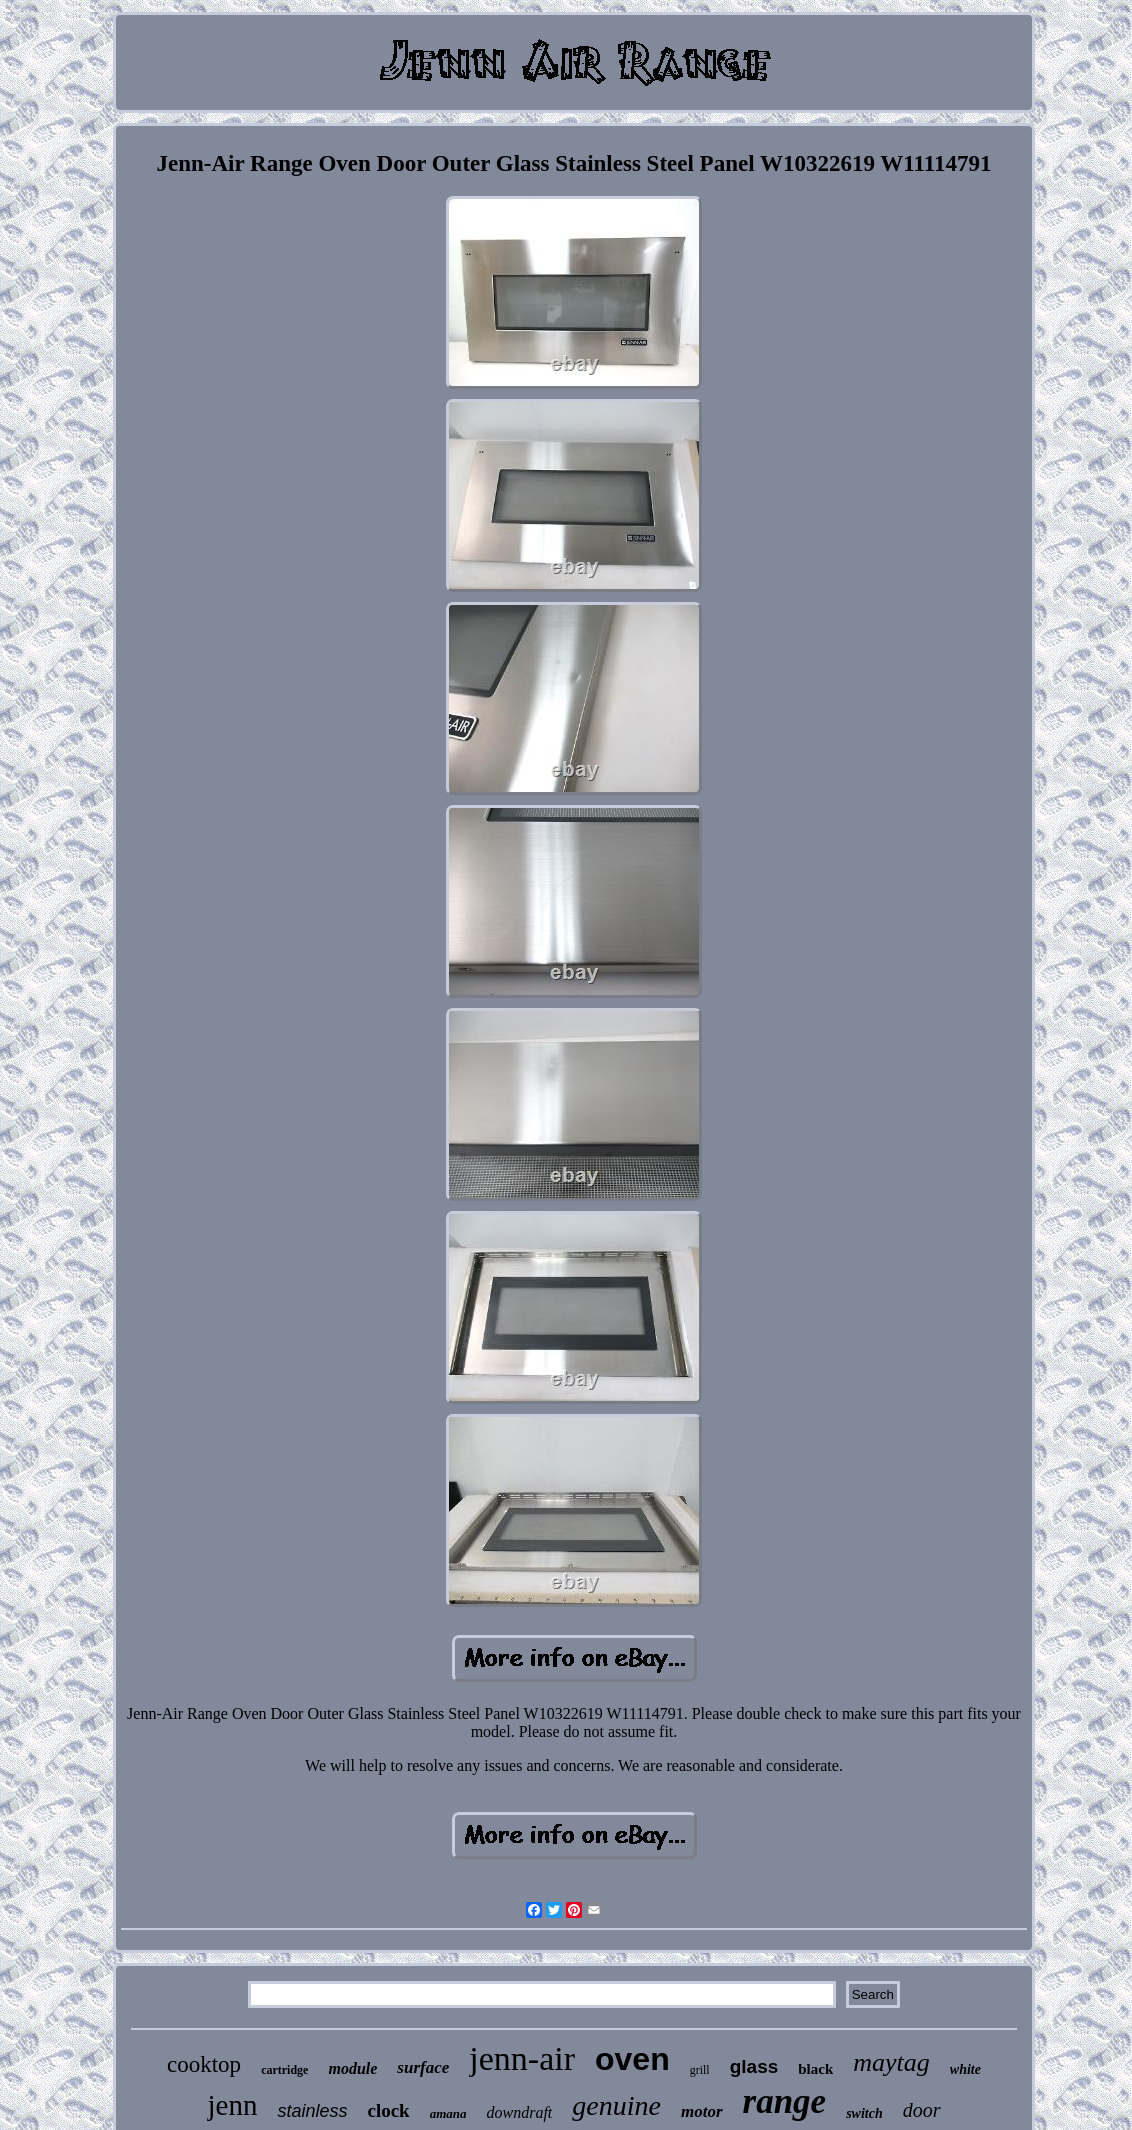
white (965, 2069)
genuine (616, 2105)
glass (754, 2066)
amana (448, 2113)
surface (423, 2067)
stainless (312, 2111)
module (352, 2068)
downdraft (520, 2112)
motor (702, 2111)
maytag (891, 2062)
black (815, 2069)
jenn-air (522, 2058)
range (785, 2101)
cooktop (204, 2064)
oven (632, 2059)
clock (388, 2110)
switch (864, 2113)
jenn (232, 2105)
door (922, 2110)
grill (700, 2070)
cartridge (284, 2070)
